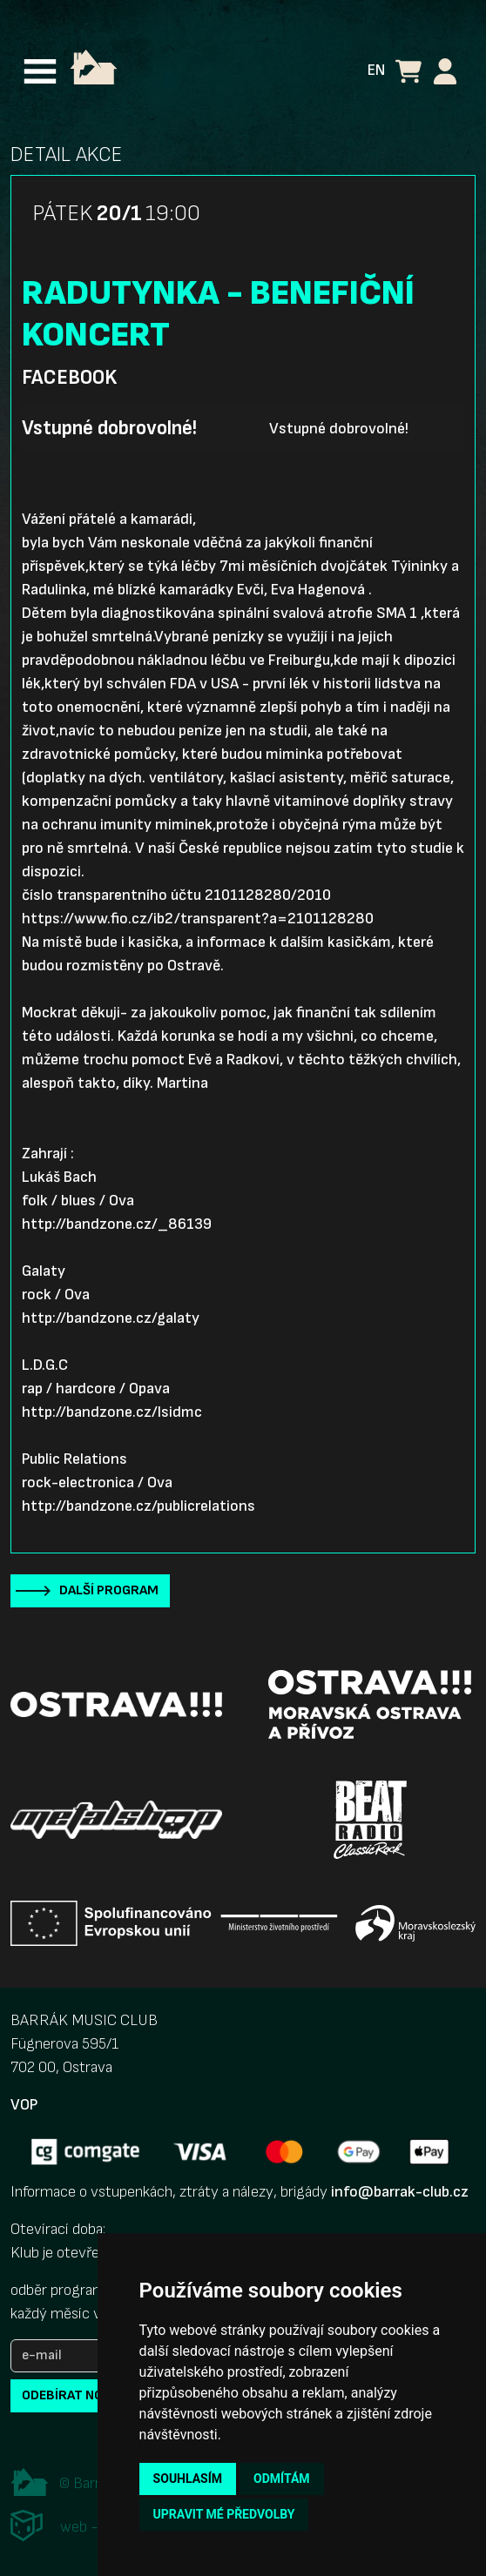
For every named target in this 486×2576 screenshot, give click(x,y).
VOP (23, 2105)
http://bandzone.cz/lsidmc (112, 1412)
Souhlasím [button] (187, 2478)
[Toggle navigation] (40, 71)
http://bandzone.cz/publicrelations (138, 1506)
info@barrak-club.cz (400, 2192)
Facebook (69, 378)
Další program (109, 1590)
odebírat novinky (81, 2395)
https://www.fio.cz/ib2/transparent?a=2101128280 (198, 918)
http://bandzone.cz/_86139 (117, 1224)
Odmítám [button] (281, 2478)
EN (376, 70)
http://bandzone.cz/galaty (110, 1318)
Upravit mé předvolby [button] (224, 2514)
